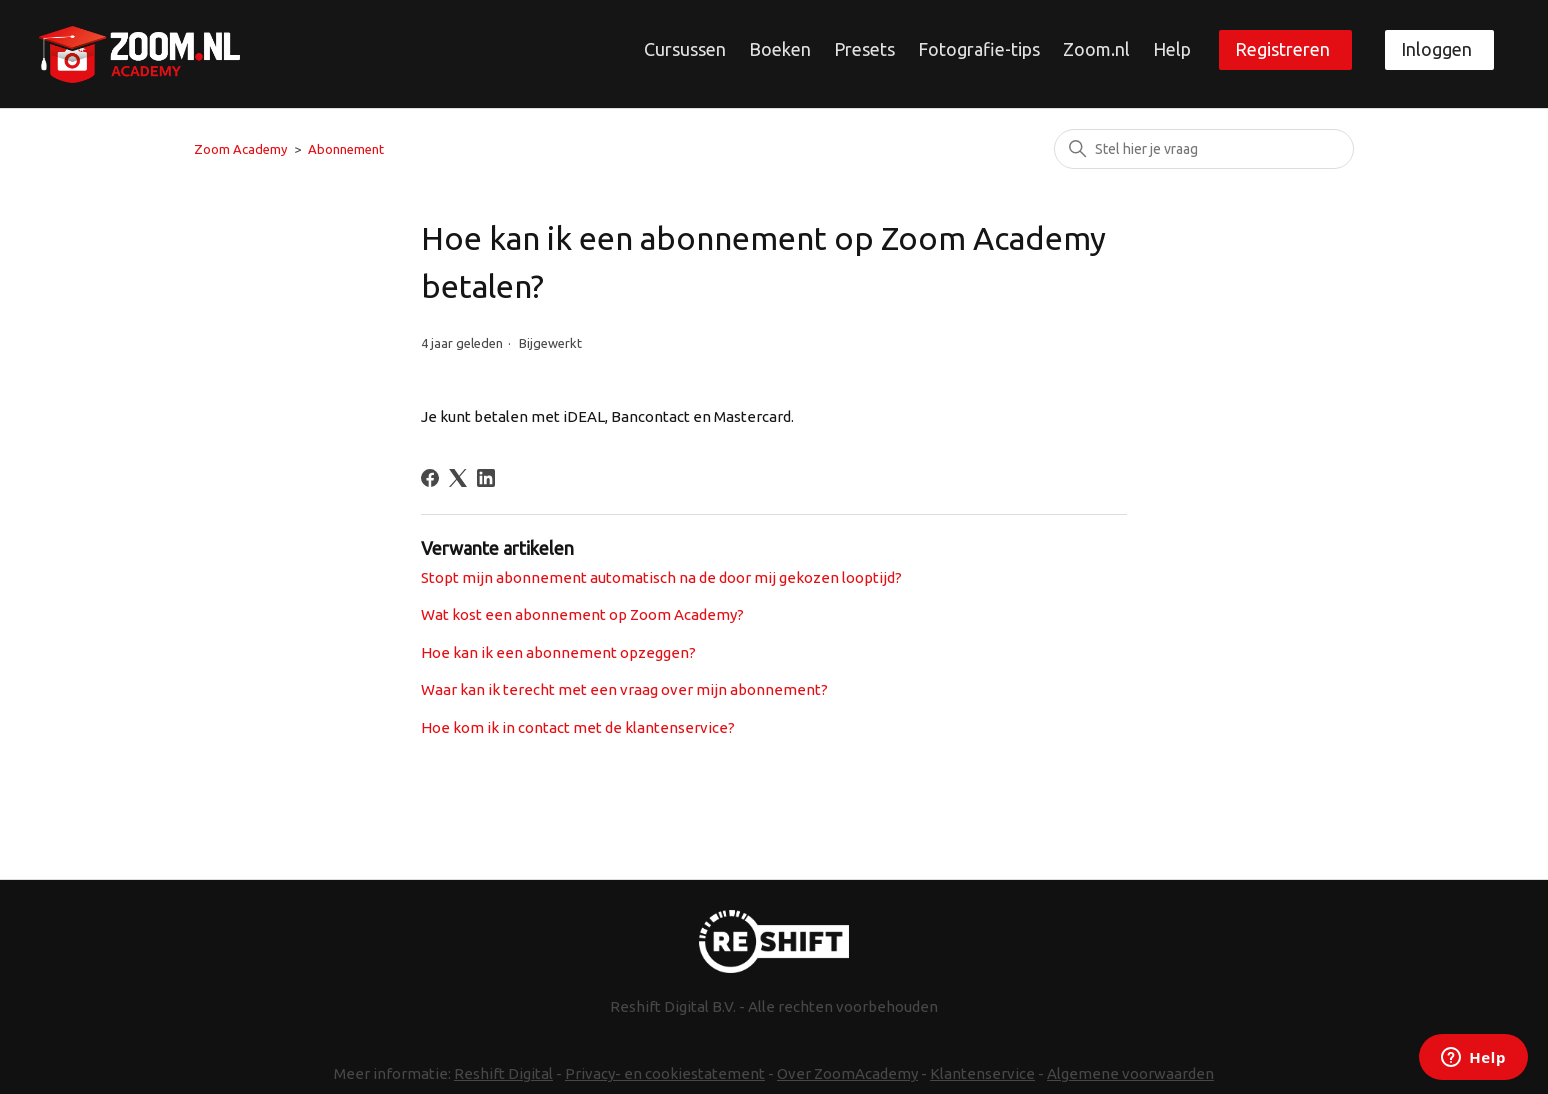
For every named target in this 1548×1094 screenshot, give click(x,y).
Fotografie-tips (979, 49)
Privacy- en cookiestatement (665, 1073)
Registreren (1282, 49)
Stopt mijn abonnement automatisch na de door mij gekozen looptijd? (661, 577)
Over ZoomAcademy (847, 1073)
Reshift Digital (503, 1073)
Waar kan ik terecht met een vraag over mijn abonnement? (624, 689)
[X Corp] (458, 478)
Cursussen (685, 49)
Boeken (780, 49)
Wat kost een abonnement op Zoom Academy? (582, 614)
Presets (864, 49)
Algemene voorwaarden (1130, 1073)
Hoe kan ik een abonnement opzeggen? (558, 652)
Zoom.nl (1096, 49)
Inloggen (1436, 49)
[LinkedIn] (486, 478)
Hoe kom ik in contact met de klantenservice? (578, 727)
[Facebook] (430, 478)
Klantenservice (982, 1073)
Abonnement (346, 149)
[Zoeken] (1204, 149)
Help (1172, 49)
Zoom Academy (240, 149)
